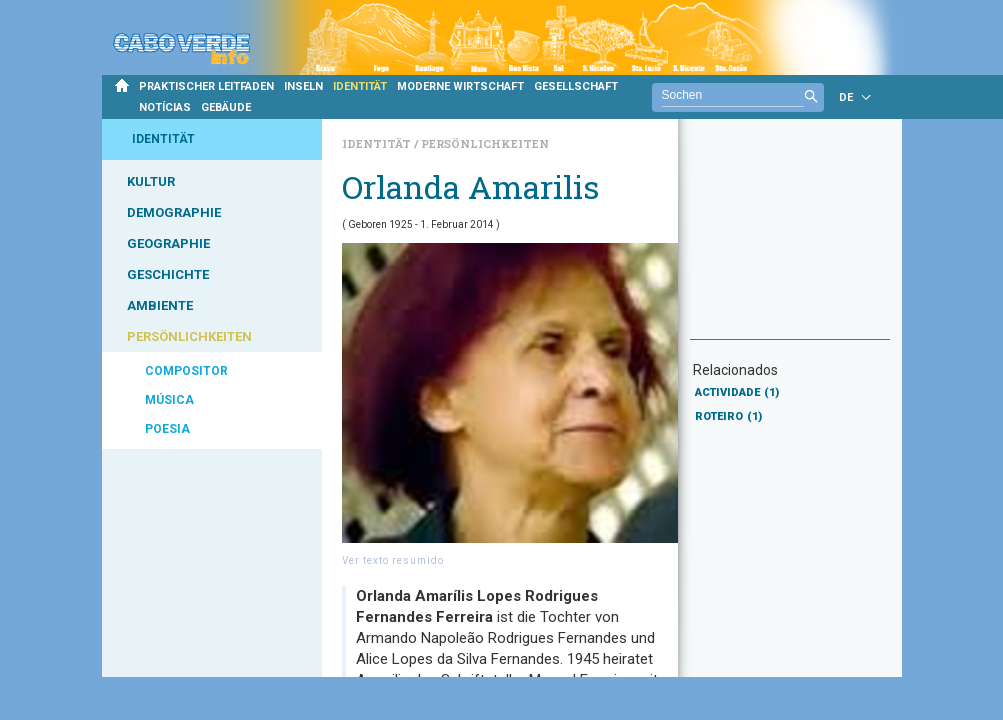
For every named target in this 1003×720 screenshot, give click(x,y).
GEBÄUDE (226, 107)
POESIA (167, 429)
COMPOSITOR (186, 371)
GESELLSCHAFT (576, 86)
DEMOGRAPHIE (174, 212)
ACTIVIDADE (737, 392)
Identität (378, 143)
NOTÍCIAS (165, 107)
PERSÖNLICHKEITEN (189, 336)
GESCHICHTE (168, 274)
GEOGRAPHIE (168, 243)
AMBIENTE (160, 305)
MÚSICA (169, 400)
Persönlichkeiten (485, 143)
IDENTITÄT (360, 86)
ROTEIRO (728, 416)
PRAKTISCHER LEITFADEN (206, 86)
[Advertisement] (790, 239)
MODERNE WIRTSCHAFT (460, 86)
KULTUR (151, 181)
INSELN (303, 86)
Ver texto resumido (393, 560)
